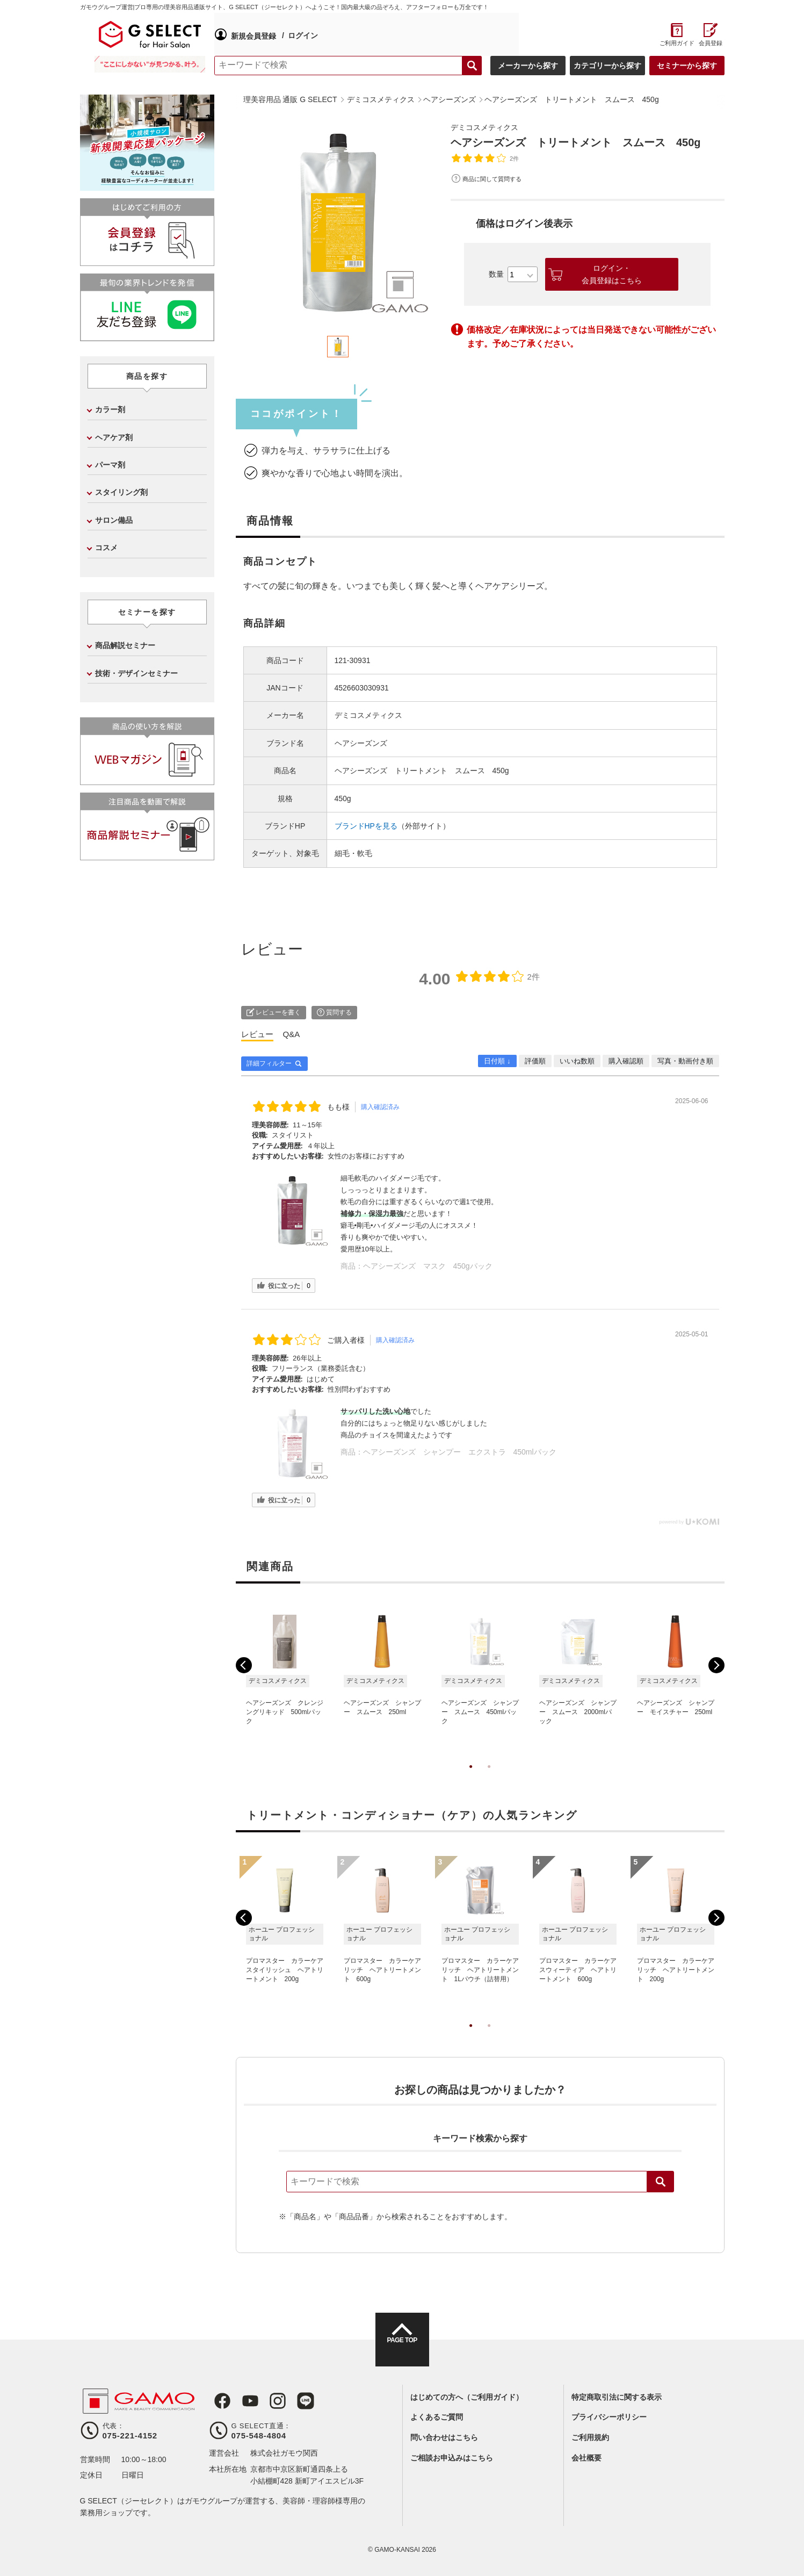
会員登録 (710, 43)
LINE (291, 2400)
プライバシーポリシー (609, 2417)
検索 (660, 2181)
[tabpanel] (338, 222)
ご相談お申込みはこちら (451, 2457)
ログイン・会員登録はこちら (612, 274)
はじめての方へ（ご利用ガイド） (466, 2397)
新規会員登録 (253, 34)
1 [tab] (471, 1777)
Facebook (217, 2400)
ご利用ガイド (677, 43)
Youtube (242, 2400)
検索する (472, 65)
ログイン (302, 34)
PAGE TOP (402, 2349)
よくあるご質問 (436, 2417)
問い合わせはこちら (444, 2437)
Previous (244, 1665)
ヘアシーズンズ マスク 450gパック (427, 1266)
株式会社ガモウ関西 (284, 2453)
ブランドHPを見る (366, 826)
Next (716, 1665)
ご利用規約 (590, 2437)
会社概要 (586, 2457)
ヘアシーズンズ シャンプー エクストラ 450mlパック (459, 1452)
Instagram (267, 2400)
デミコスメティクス (489, 127)
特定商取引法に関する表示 (616, 2397)
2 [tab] (489, 1777)
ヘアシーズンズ (361, 743)
